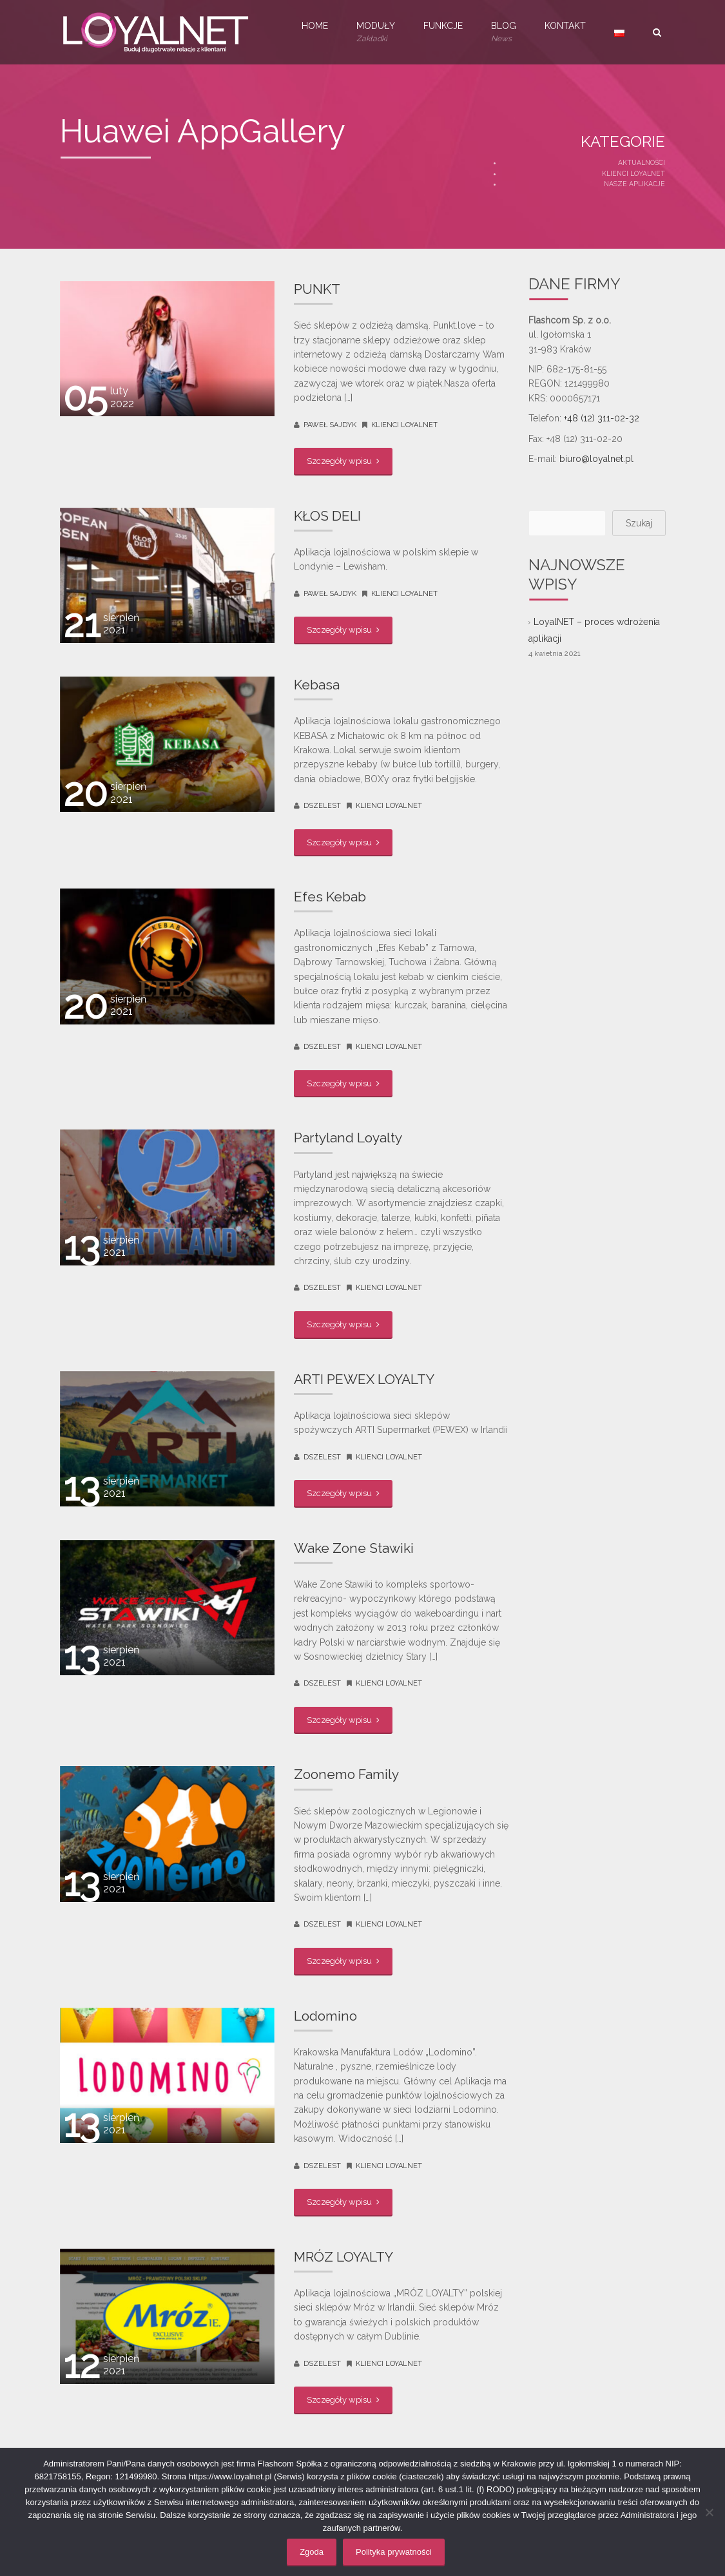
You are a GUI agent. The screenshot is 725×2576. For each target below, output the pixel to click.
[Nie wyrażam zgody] (708, 2512)
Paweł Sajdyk (330, 425)
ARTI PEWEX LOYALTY (364, 1379)
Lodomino (325, 2016)
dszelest (322, 806)
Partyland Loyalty (348, 1137)
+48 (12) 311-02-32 (601, 418)
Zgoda (312, 2552)
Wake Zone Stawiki (354, 1548)
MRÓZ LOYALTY (343, 2257)
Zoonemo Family (346, 1774)
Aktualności (641, 162)
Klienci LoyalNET (633, 173)
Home (315, 26)
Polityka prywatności (394, 2552)
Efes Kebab (330, 897)
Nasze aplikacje (634, 183)
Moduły (375, 33)
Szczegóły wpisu (343, 461)
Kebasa (317, 685)
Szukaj (639, 523)
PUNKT (317, 289)
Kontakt (565, 26)
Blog (503, 33)
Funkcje (443, 26)
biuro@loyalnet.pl (596, 459)
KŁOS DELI (327, 516)
